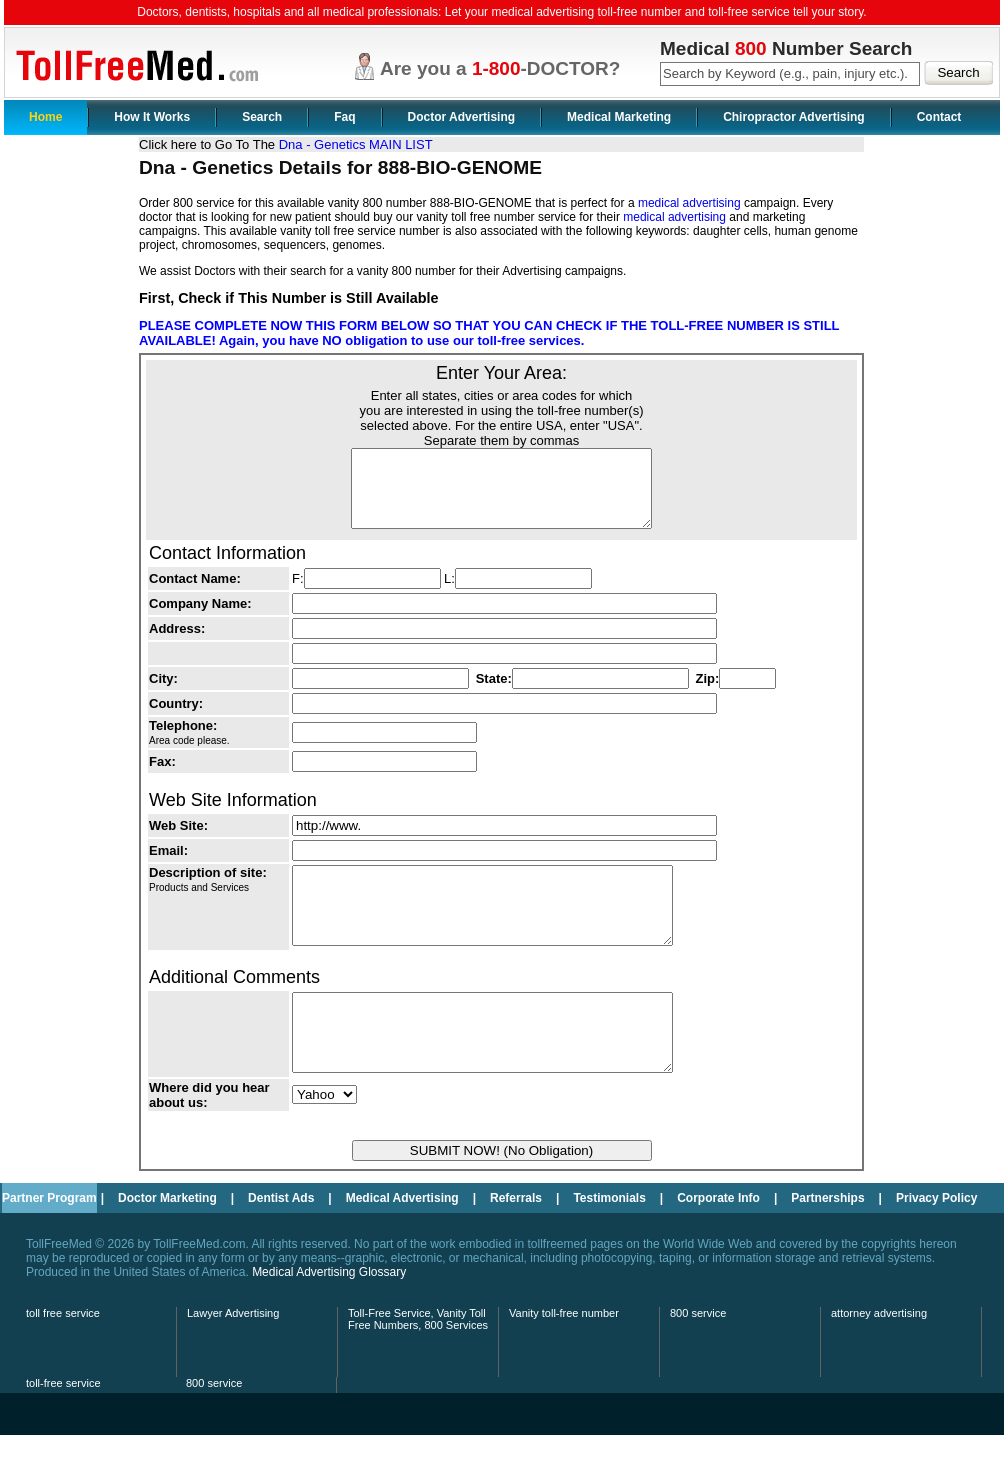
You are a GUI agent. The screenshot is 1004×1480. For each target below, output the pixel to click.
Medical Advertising (402, 1243)
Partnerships (827, 1243)
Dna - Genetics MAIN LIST (356, 144)
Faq (344, 117)
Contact (939, 117)
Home (45, 117)
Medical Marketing (619, 117)
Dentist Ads (281, 1243)
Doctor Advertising (462, 117)
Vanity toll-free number (564, 1358)
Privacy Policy (936, 1243)
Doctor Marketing (167, 1243)
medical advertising (689, 203)
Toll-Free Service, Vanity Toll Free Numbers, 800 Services (418, 1364)
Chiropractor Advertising (794, 117)
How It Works (152, 117)
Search (262, 117)
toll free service (63, 1358)
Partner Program (49, 1243)
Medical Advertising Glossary (329, 1317)
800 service (698, 1358)
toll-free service (63, 1428)
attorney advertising (879, 1358)
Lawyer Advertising (233, 1358)
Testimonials (609, 1243)
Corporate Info (718, 1243)
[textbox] (790, 74)
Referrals (516, 1243)
